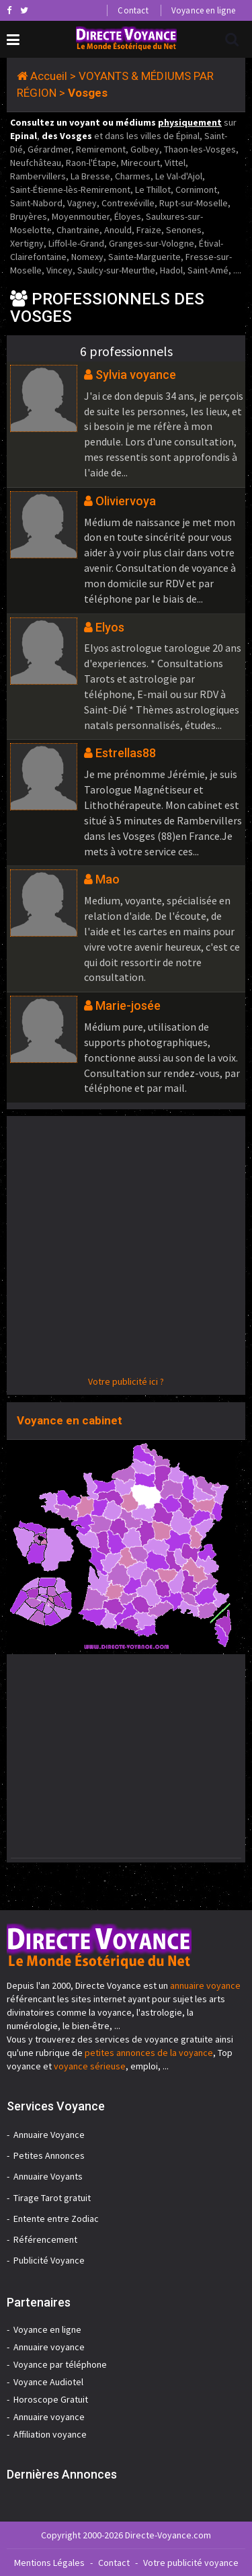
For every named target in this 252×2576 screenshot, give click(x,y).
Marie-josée (128, 1005)
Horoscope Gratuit (50, 2399)
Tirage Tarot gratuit (52, 2198)
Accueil (48, 76)
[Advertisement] (126, 1249)
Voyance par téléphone (60, 2364)
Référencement (45, 2239)
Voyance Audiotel (48, 2382)
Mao (107, 879)
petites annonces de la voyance (149, 2053)
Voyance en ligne (203, 10)
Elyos (109, 627)
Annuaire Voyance (49, 2135)
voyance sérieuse (90, 2066)
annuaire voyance (205, 1985)
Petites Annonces (49, 2155)
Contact (133, 10)
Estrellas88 (125, 753)
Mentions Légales (49, 2563)
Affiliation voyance (50, 2434)
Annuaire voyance (49, 2347)
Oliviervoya (125, 501)
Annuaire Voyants (48, 2176)
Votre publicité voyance (191, 2563)
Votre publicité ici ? (126, 1381)
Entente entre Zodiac (56, 2219)
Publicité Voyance (49, 2260)
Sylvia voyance (135, 375)
